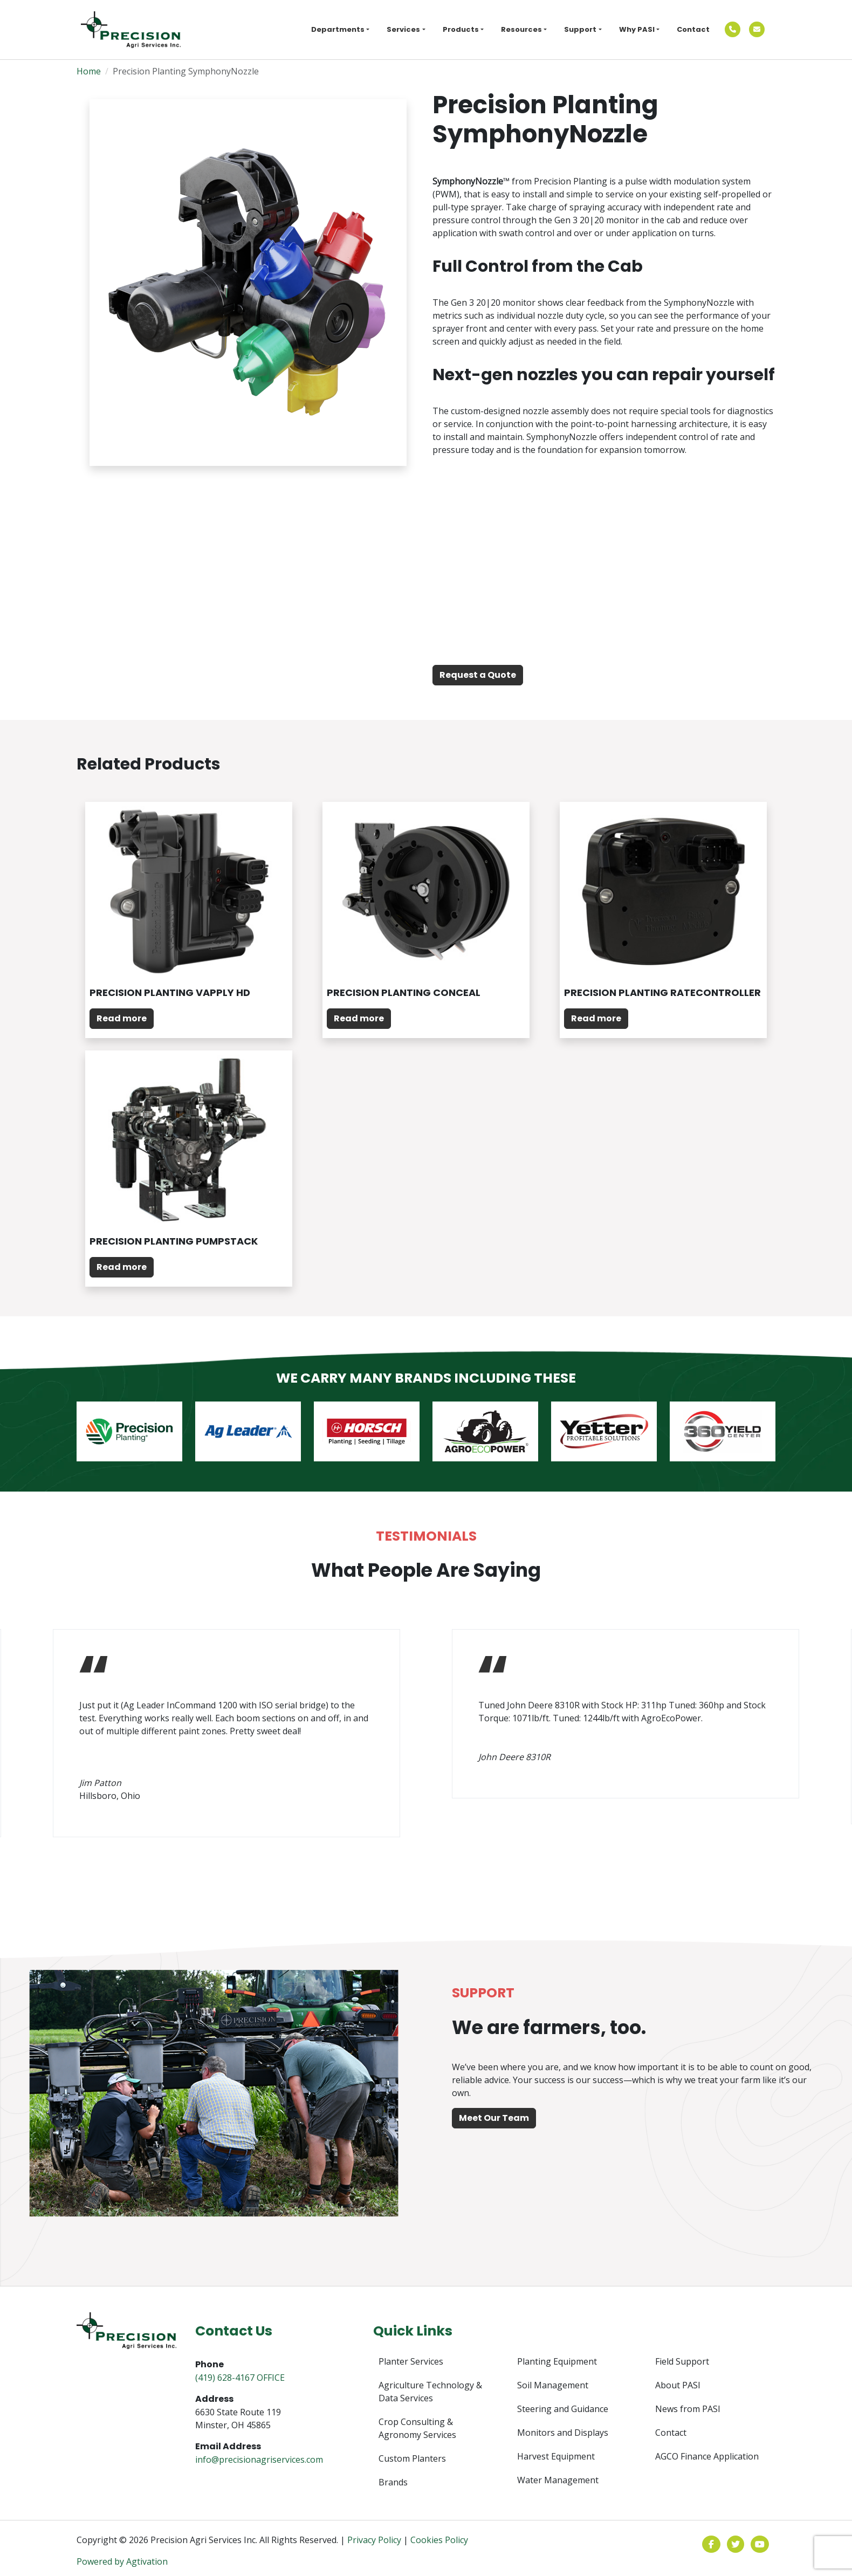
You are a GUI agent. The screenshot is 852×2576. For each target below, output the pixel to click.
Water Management (558, 2480)
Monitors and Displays (562, 2432)
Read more (122, 1018)
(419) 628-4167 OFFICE (240, 2377)
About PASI (677, 2385)
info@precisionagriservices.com (259, 2459)
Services (403, 29)
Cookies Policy (439, 2540)
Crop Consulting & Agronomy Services (417, 2428)
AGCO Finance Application (707, 2456)
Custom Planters (412, 2458)
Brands (393, 2482)
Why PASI (637, 29)
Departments (338, 29)
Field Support (682, 2361)
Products (461, 29)
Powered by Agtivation (122, 2561)
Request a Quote (477, 675)
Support (580, 29)
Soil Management (552, 2385)
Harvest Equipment (556, 2456)
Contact (693, 29)
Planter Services (411, 2361)
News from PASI (687, 2409)
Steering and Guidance (562, 2409)
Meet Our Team (494, 2118)
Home (89, 71)
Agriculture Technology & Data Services (430, 2391)
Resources (521, 29)
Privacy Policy (374, 2540)
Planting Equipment (557, 2361)
